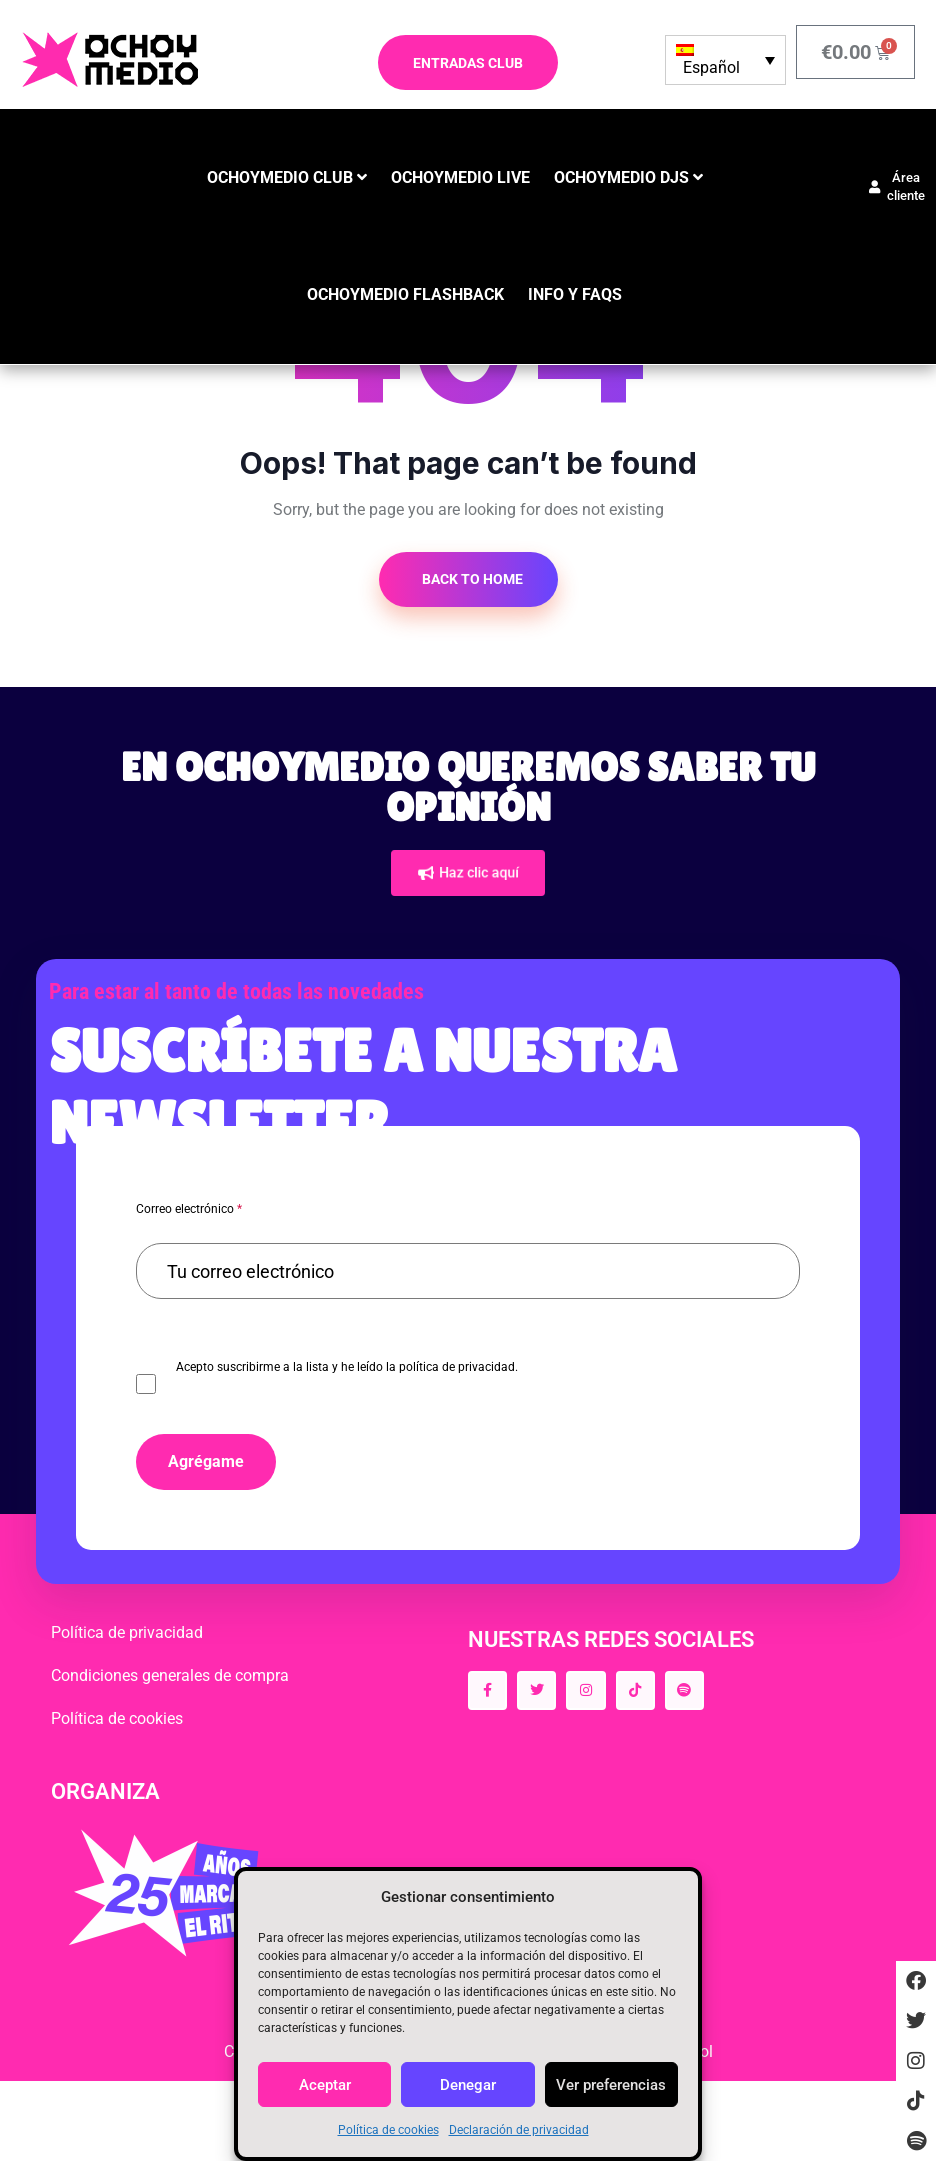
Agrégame (206, 1461)
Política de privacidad (127, 1632)
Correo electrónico (189, 1209)
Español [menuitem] (711, 67)
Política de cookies (388, 2130)
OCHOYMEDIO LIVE (460, 177)
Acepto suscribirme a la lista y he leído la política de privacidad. (347, 1367)
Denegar (468, 2085)
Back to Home (471, 579)
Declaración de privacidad (519, 2130)
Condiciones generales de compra (170, 1675)
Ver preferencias (611, 2085)
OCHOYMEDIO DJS (621, 177)
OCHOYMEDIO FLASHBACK (405, 294)
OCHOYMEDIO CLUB (280, 177)
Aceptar (325, 2085)
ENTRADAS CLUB (468, 63)
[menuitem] (725, 60)
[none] (725, 60)
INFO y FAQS (575, 294)
